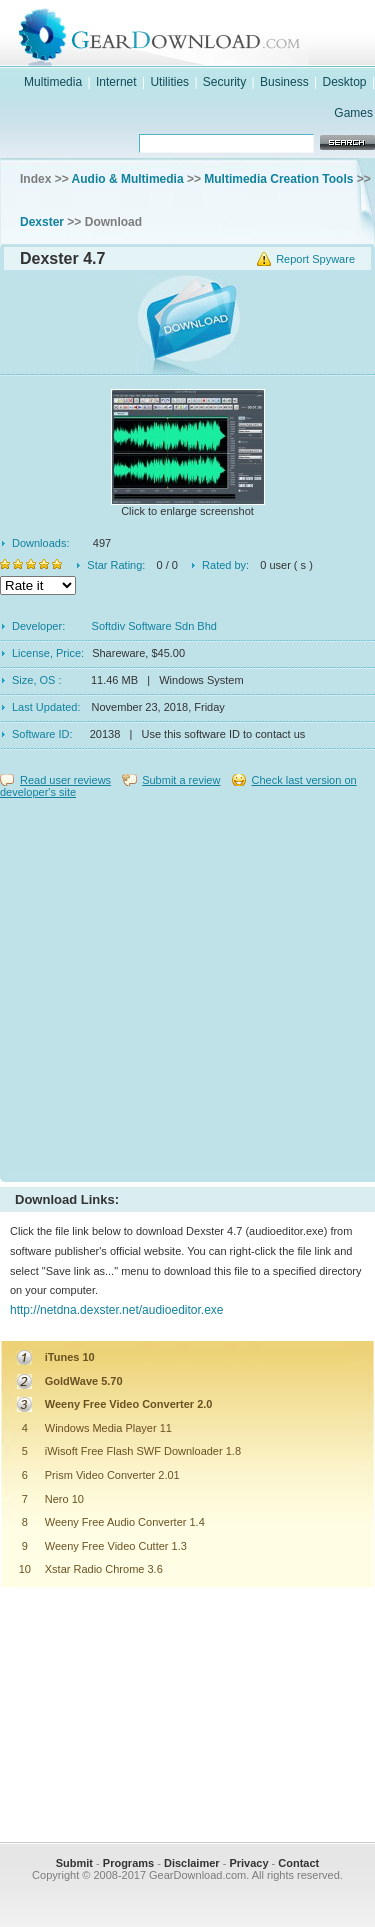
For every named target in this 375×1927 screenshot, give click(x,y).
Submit (74, 1863)
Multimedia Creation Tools (278, 179)
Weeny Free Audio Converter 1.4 (125, 1522)
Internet (116, 82)
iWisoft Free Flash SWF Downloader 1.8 (143, 1451)
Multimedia (53, 82)
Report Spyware (315, 259)
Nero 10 (64, 1499)
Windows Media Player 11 (108, 1428)
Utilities (169, 82)
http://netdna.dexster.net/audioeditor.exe (117, 1310)
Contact (298, 1863)
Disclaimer (192, 1863)
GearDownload (207, 33)
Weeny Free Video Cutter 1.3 (116, 1546)
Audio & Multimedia (128, 179)
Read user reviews (65, 780)
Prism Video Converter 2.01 (112, 1475)
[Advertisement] (187, 985)
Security (224, 82)
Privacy (248, 1863)
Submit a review (181, 780)
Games (353, 113)
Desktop (345, 82)
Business (284, 82)
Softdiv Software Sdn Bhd (154, 626)
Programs (128, 1863)
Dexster (42, 222)
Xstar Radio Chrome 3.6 (104, 1569)
